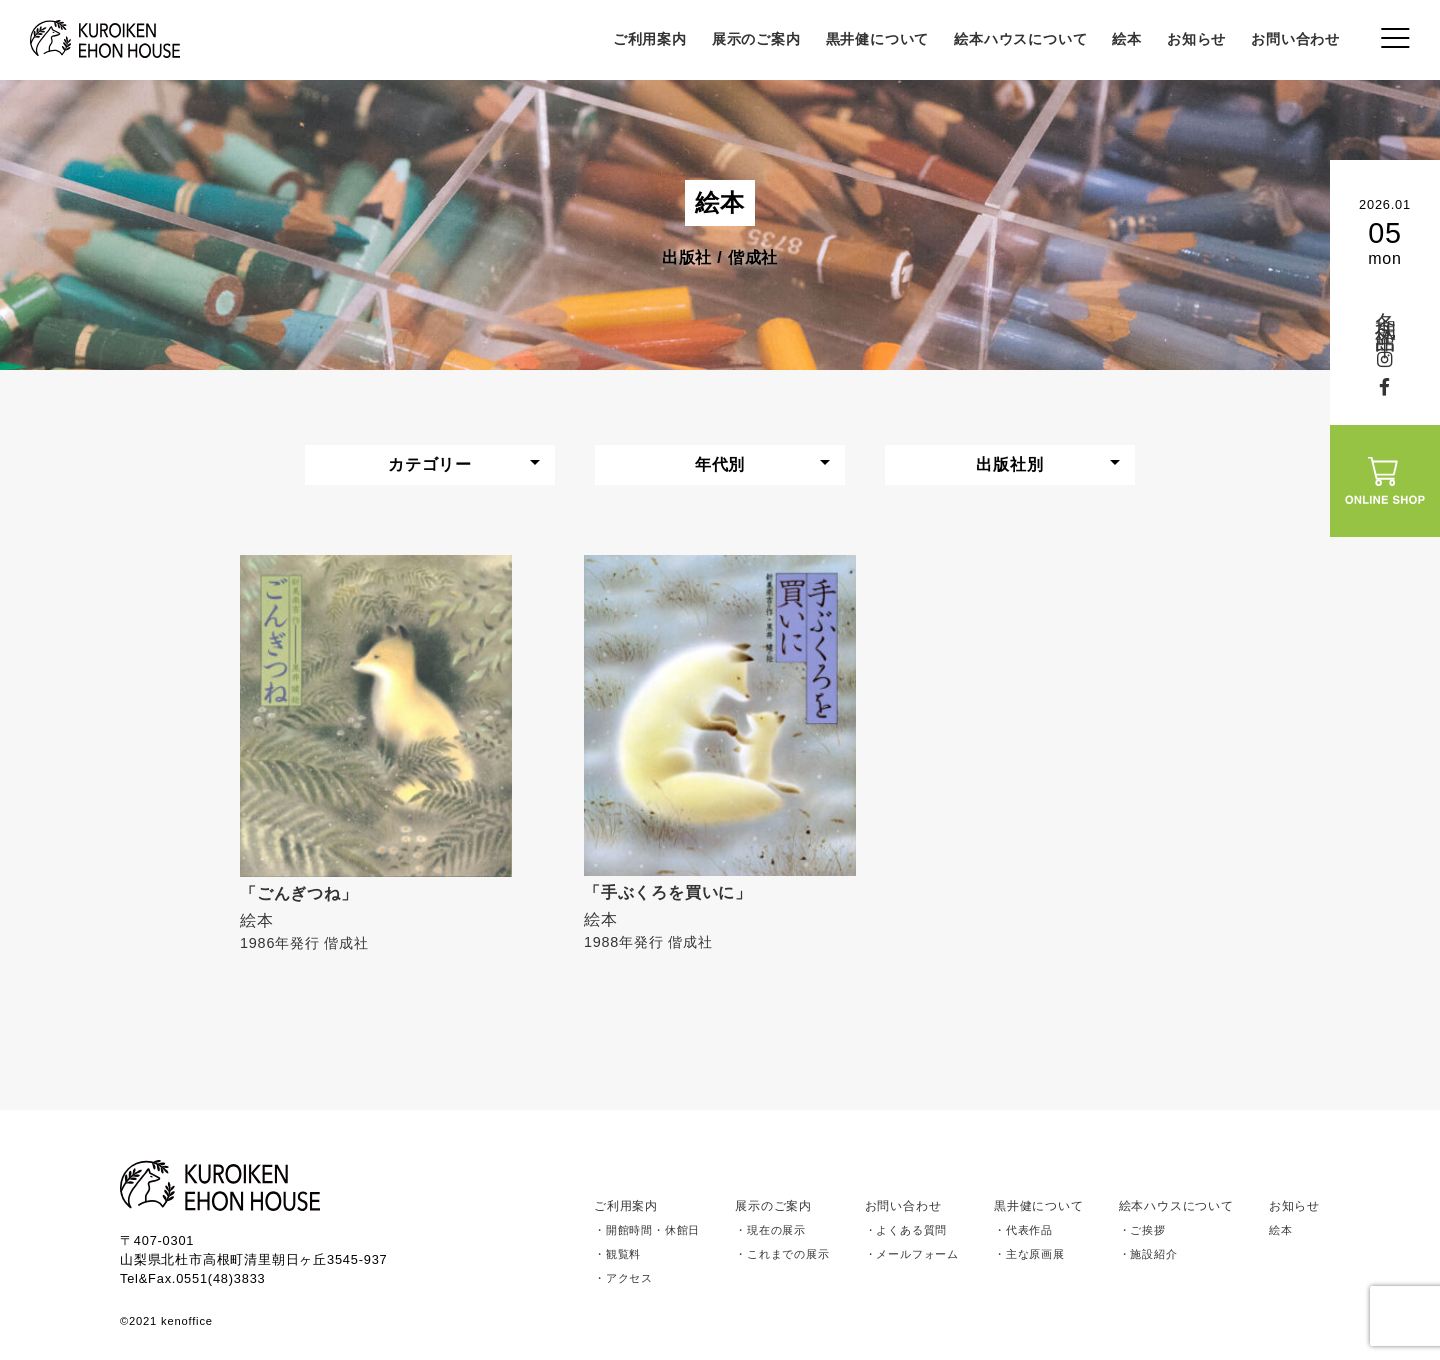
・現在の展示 (770, 1230)
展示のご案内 (756, 39)
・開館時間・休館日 (647, 1230)
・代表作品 (1023, 1230)
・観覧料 (617, 1254)
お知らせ (1196, 39)
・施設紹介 (1148, 1254)
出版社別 (1009, 464)
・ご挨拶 (1142, 1230)
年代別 (720, 464)
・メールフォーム (912, 1254)
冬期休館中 (1385, 311)
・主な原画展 (1029, 1254)
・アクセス (623, 1278)
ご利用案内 (650, 39)
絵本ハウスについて (1020, 39)
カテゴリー (430, 464)
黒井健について (878, 39)
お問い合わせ (1295, 39)
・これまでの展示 (782, 1254)
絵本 (1127, 39)
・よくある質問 (906, 1230)
